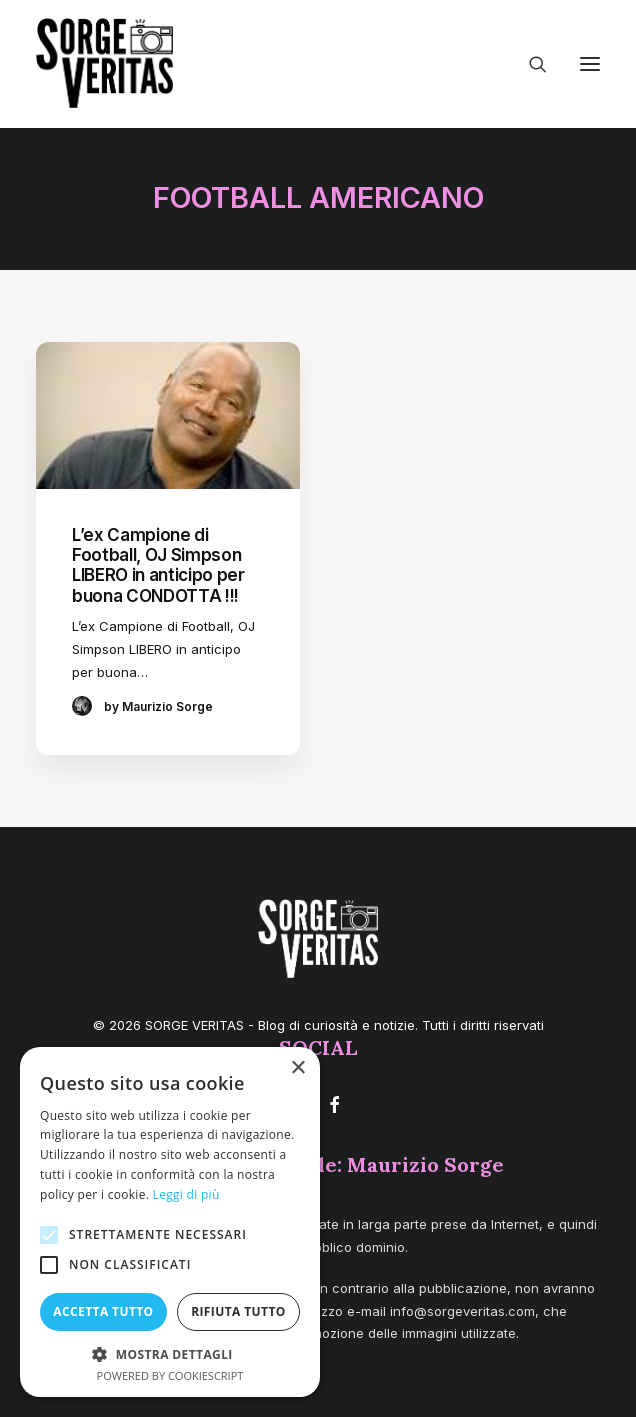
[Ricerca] (529, 64)
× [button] (297, 1068)
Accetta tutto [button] (103, 1311)
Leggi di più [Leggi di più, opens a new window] (186, 1194)
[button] (590, 64)
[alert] (170, 1222)
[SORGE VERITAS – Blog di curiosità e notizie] (104, 63)
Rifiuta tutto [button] (238, 1311)
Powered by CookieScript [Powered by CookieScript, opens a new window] (170, 1375)
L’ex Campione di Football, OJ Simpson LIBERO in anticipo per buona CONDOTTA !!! (158, 565)
